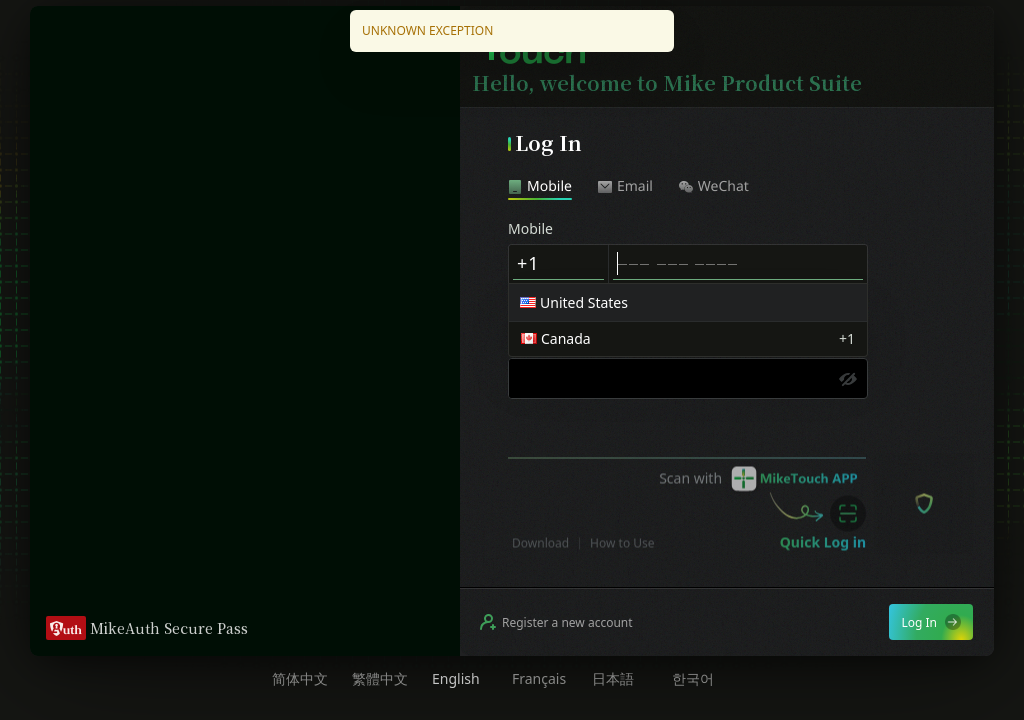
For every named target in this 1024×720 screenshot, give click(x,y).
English (456, 679)
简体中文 (300, 679)
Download (540, 560)
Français (539, 679)
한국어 (693, 679)
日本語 (613, 679)
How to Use (622, 560)
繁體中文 (380, 679)
